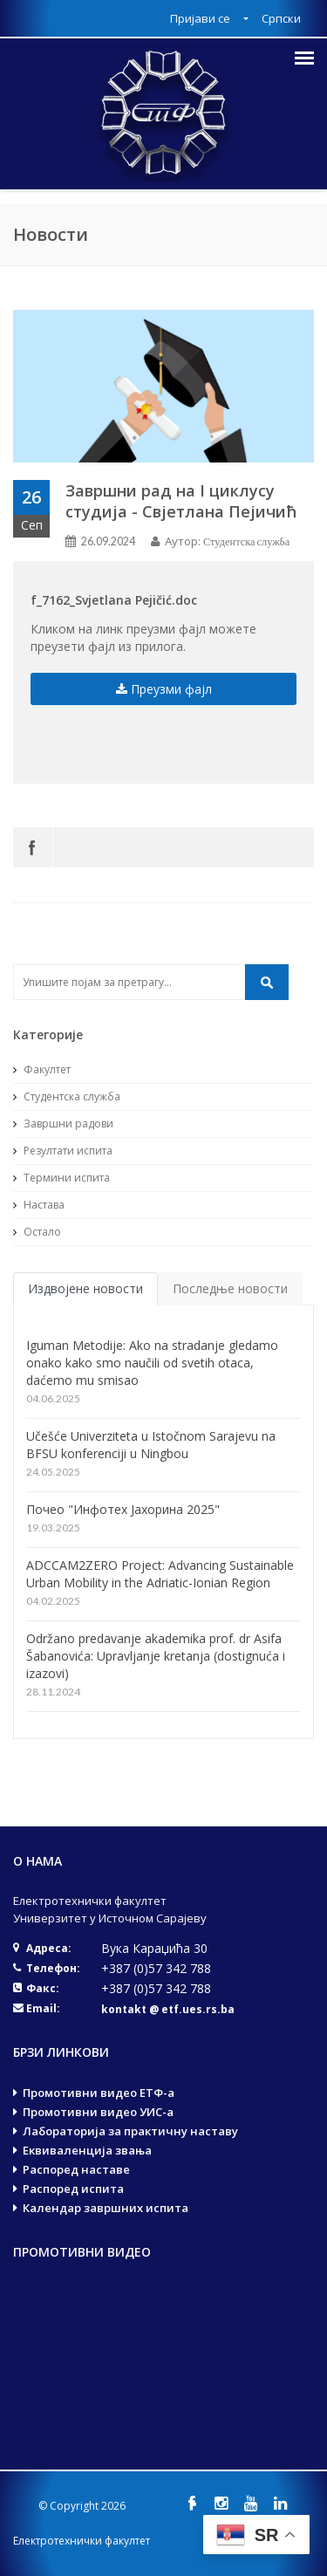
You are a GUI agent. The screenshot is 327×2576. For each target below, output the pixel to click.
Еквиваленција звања (87, 2150)
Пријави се (201, 18)
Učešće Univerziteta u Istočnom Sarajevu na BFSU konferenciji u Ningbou (151, 1445)
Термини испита (61, 1177)
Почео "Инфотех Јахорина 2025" (123, 1509)
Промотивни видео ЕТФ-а (98, 2092)
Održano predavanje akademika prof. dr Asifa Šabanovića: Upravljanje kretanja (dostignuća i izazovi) (155, 1656)
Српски (281, 18)
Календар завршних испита (105, 2208)
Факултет (42, 1069)
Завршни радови (63, 1123)
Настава (39, 1204)
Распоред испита (73, 2188)
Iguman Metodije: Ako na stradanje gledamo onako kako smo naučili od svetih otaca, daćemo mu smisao (152, 1362)
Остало (37, 1231)
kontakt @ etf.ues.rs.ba (168, 2009)
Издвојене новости (85, 1288)
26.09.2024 (108, 541)
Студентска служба (246, 541)
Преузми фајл (164, 689)
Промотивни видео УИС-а (98, 2112)
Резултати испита (62, 1150)
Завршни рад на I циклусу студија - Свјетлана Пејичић (180, 501)
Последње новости (230, 1288)
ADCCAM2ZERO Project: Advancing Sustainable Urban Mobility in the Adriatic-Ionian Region (160, 1574)
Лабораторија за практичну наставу (130, 2131)
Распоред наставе (76, 2169)
